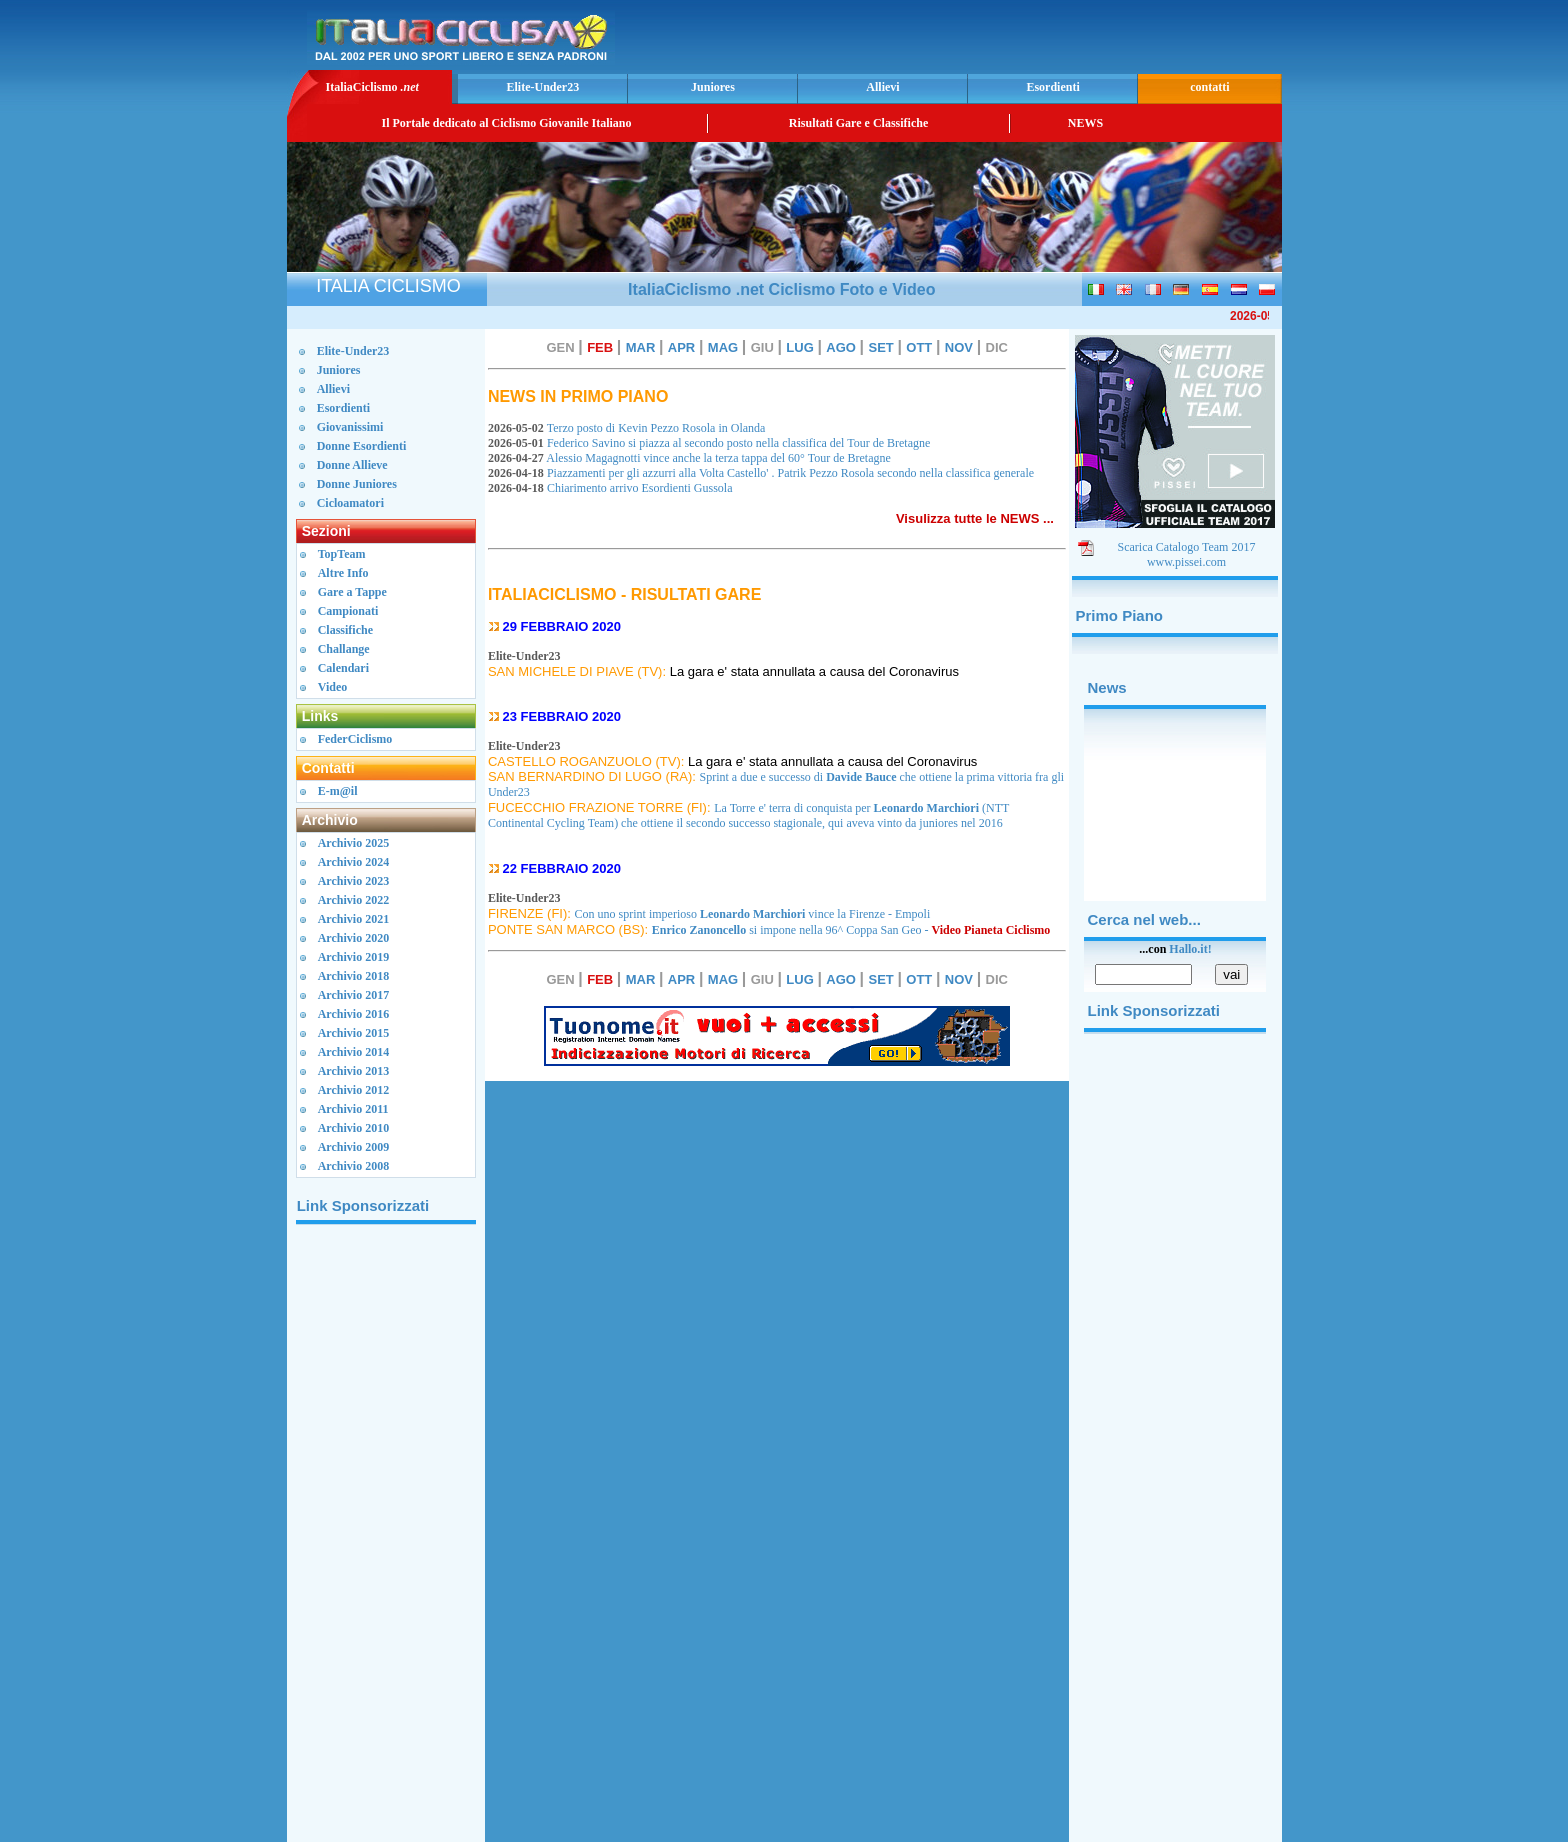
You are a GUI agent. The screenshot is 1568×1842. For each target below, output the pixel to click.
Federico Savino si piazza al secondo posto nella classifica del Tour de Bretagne (712, 443)
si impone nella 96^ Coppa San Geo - (851, 930)
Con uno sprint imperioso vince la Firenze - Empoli (753, 914)
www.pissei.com (1186, 562)
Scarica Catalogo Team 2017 (1187, 547)
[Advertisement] (1043, 35)
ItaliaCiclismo (371, 87)
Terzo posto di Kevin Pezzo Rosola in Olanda (630, 428)
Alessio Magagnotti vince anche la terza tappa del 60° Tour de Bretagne (692, 458)
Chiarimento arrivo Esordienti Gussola (612, 488)
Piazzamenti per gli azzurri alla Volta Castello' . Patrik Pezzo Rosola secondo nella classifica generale (764, 473)
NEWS (1085, 123)
